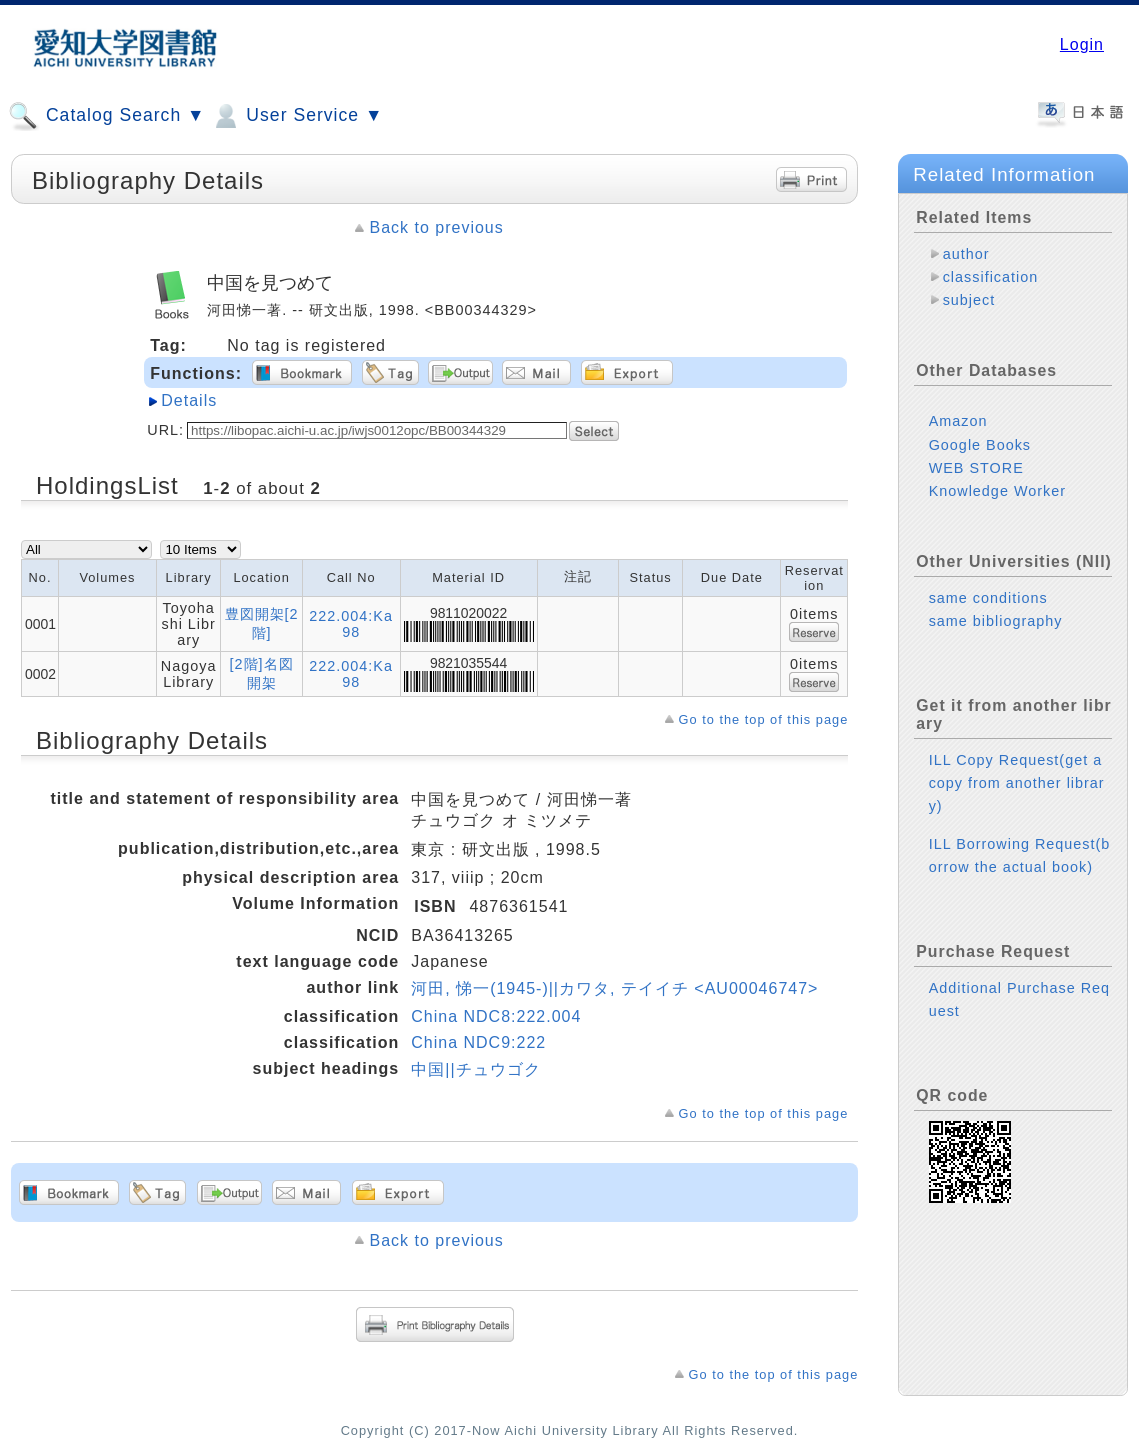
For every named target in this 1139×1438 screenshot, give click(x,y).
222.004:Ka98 (351, 624)
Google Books (980, 445)
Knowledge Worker (997, 491)
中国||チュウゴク (475, 1069)
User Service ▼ (296, 116)
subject (969, 300)
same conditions (988, 598)
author (966, 254)
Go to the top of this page (764, 719)
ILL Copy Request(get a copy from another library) (1017, 783)
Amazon (958, 421)
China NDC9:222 (478, 1042)
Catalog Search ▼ (106, 116)
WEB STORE (976, 468)
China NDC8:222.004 (496, 1016)
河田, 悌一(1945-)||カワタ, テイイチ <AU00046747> (614, 988)
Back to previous (436, 227)
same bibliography (996, 621)
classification (991, 277)
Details (189, 400)
